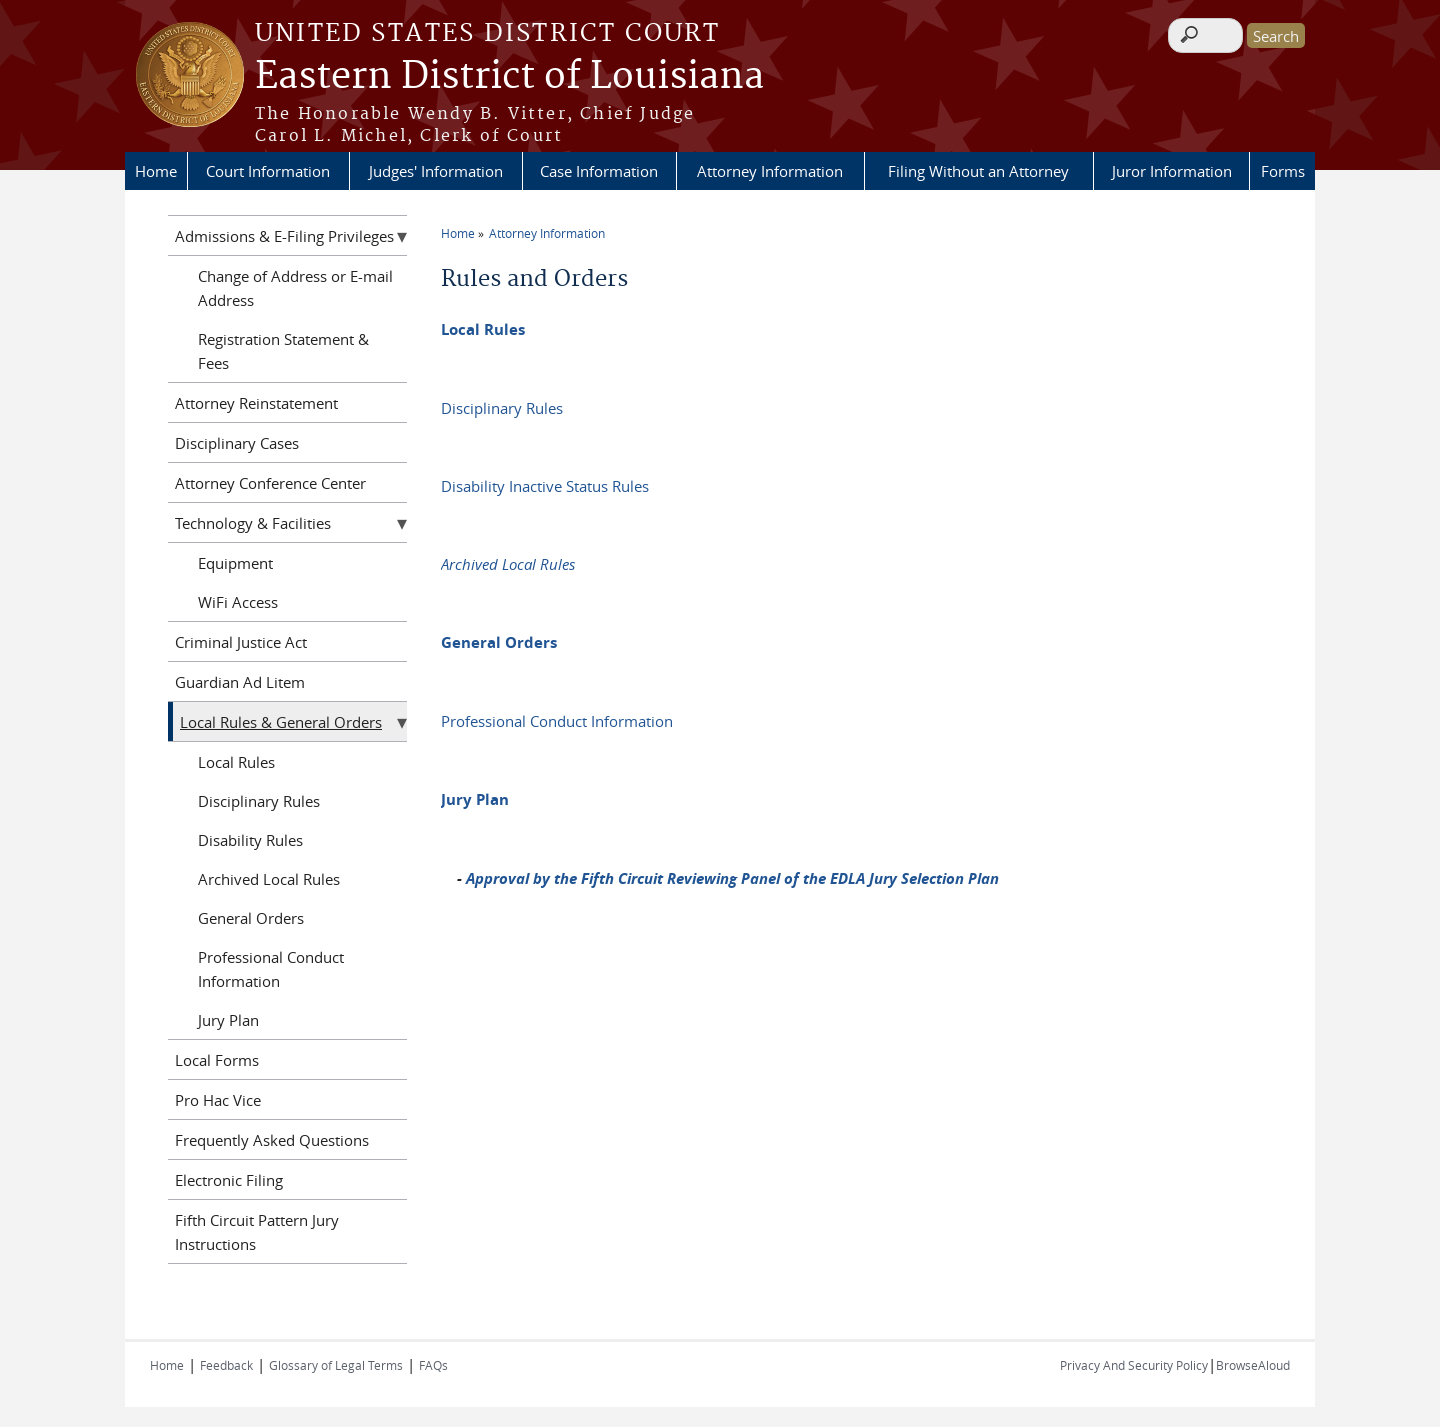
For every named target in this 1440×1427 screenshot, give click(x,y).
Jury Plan (475, 799)
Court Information (268, 171)
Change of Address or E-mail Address (295, 288)
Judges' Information (436, 171)
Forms (1283, 171)
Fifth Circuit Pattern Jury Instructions (257, 1232)
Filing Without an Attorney (978, 171)
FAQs (433, 1365)
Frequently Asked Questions (272, 1140)
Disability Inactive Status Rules (545, 486)
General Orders (499, 642)
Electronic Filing (229, 1180)
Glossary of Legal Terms (336, 1365)
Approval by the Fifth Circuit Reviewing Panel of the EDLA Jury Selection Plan (732, 878)
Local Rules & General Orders (281, 722)
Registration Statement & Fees (283, 351)
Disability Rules (250, 840)
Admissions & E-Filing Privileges (284, 236)
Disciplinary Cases (237, 443)
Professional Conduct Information (557, 721)
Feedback (226, 1365)
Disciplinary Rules (502, 408)
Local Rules (483, 329)
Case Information (599, 171)
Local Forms (217, 1060)
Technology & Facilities (253, 523)
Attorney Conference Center (270, 483)
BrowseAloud (1253, 1365)
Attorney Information (770, 171)
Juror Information (1172, 171)
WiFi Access (238, 602)
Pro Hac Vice (218, 1100)
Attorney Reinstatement (256, 403)
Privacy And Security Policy (1134, 1365)
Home (156, 171)
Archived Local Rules (508, 564)
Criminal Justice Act (241, 642)
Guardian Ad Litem (240, 682)
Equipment (235, 563)
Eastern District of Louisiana (509, 77)
